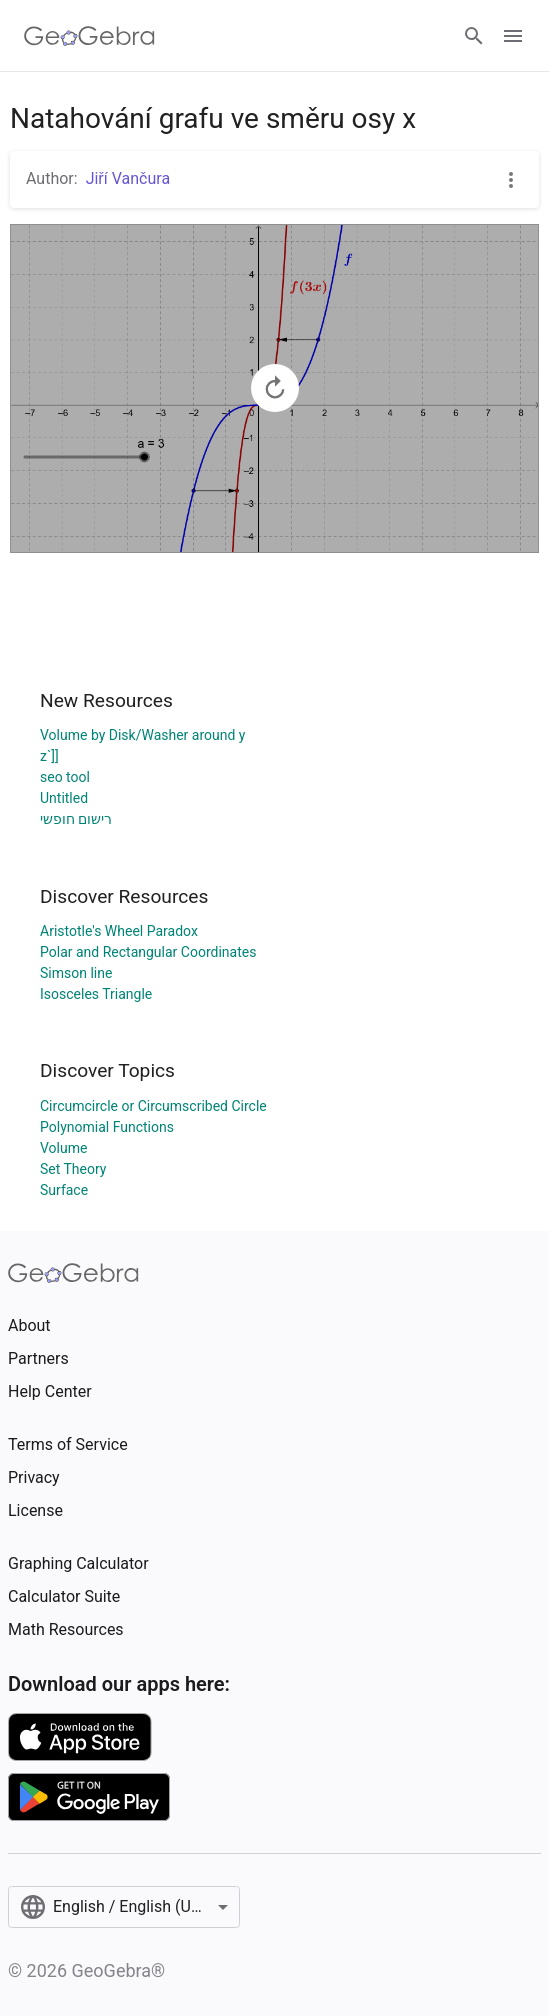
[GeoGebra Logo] (89, 36)
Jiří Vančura (128, 178)
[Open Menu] (513, 36)
